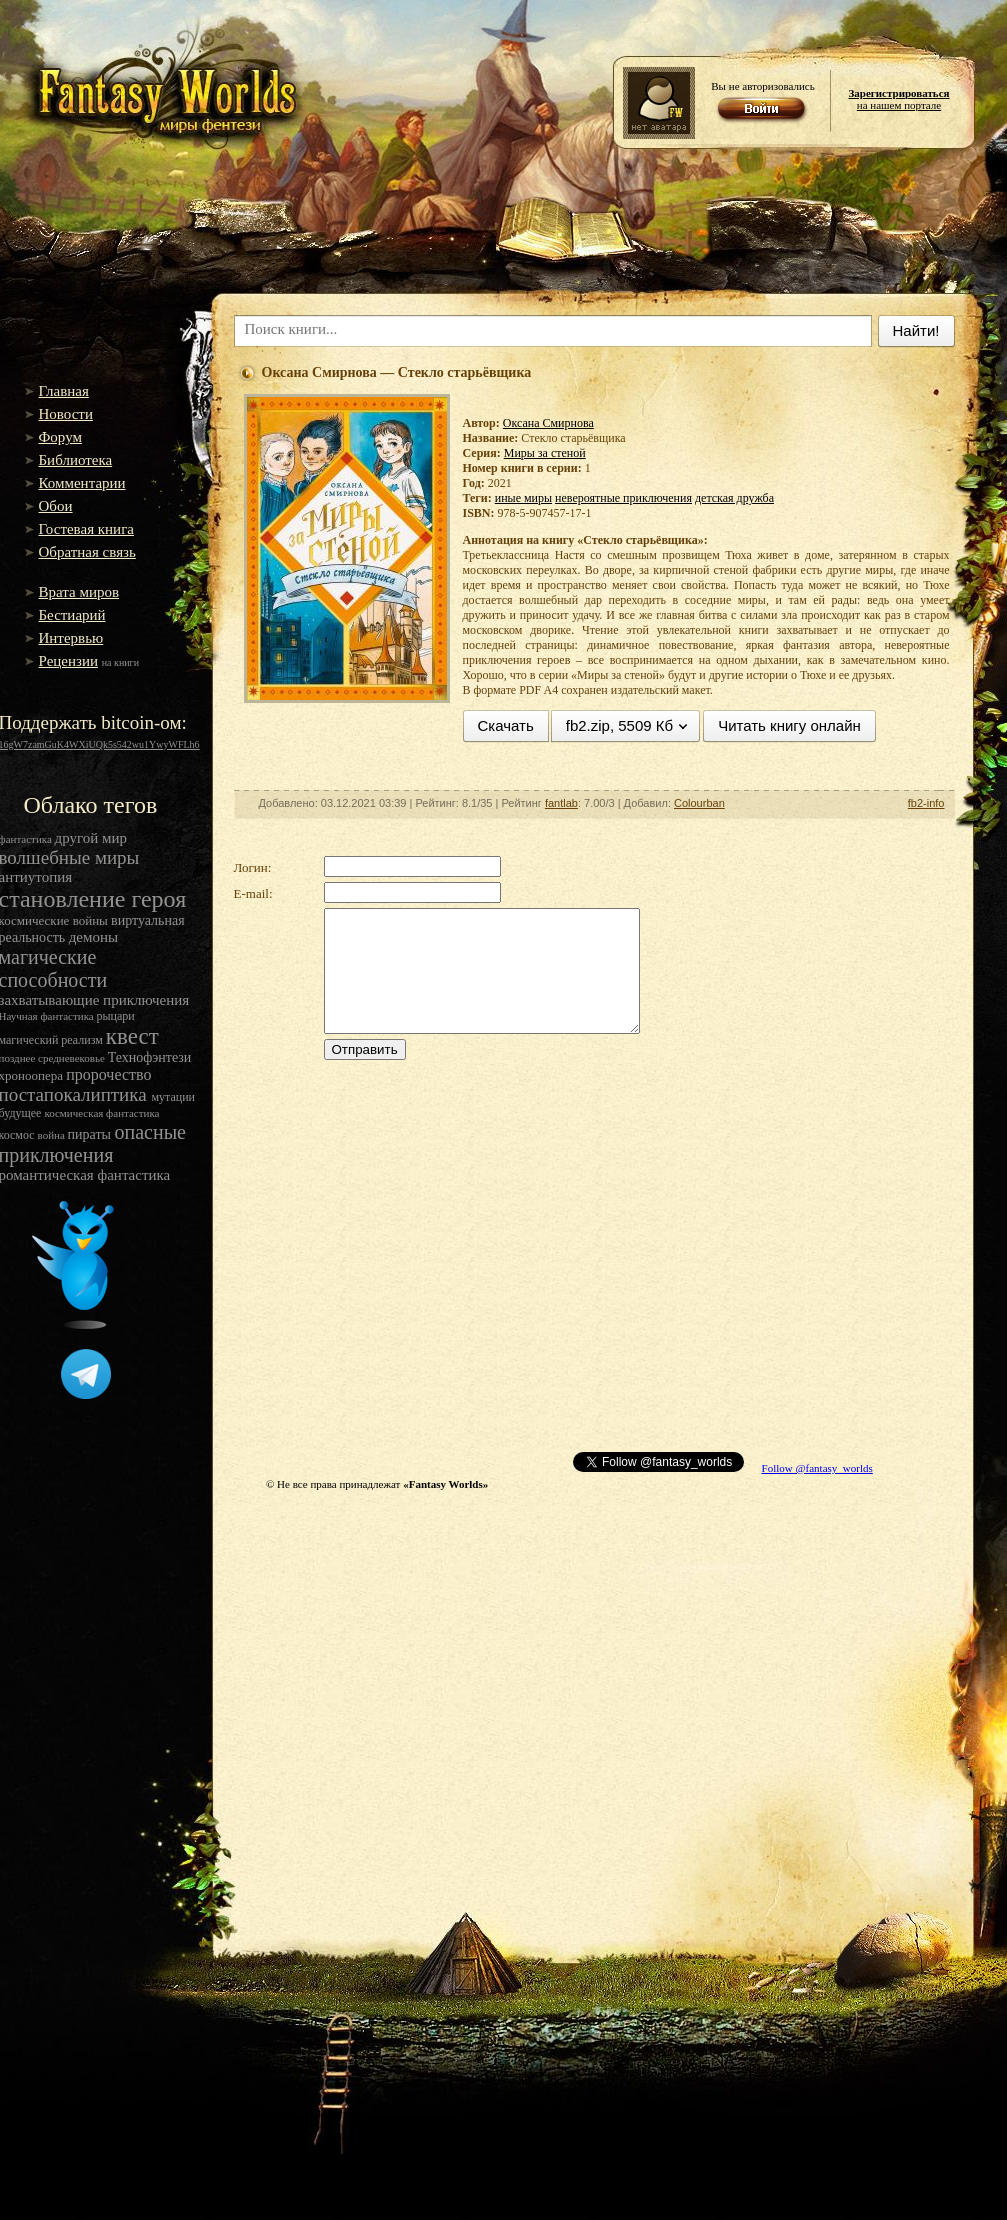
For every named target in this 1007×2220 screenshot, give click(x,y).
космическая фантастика (101, 1113)
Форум (60, 437)
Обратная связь (87, 552)
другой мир (91, 838)
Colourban (699, 803)
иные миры (523, 498)
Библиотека (76, 460)
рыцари (116, 1016)
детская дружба (734, 498)
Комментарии (82, 483)
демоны (93, 937)
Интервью (71, 638)
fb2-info (926, 803)
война (53, 1135)
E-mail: (253, 893)
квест (132, 1036)
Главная (64, 391)
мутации (173, 1097)
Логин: (253, 867)
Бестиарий (72, 615)
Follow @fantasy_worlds (817, 1468)
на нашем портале (898, 99)
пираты (91, 1134)
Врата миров (79, 592)
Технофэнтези (150, 1057)
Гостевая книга (86, 529)
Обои (56, 506)
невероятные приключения (623, 498)
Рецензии (69, 661)
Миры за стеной (545, 453)
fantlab (561, 803)
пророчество (108, 1074)
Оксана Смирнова (548, 423)
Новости (66, 414)
